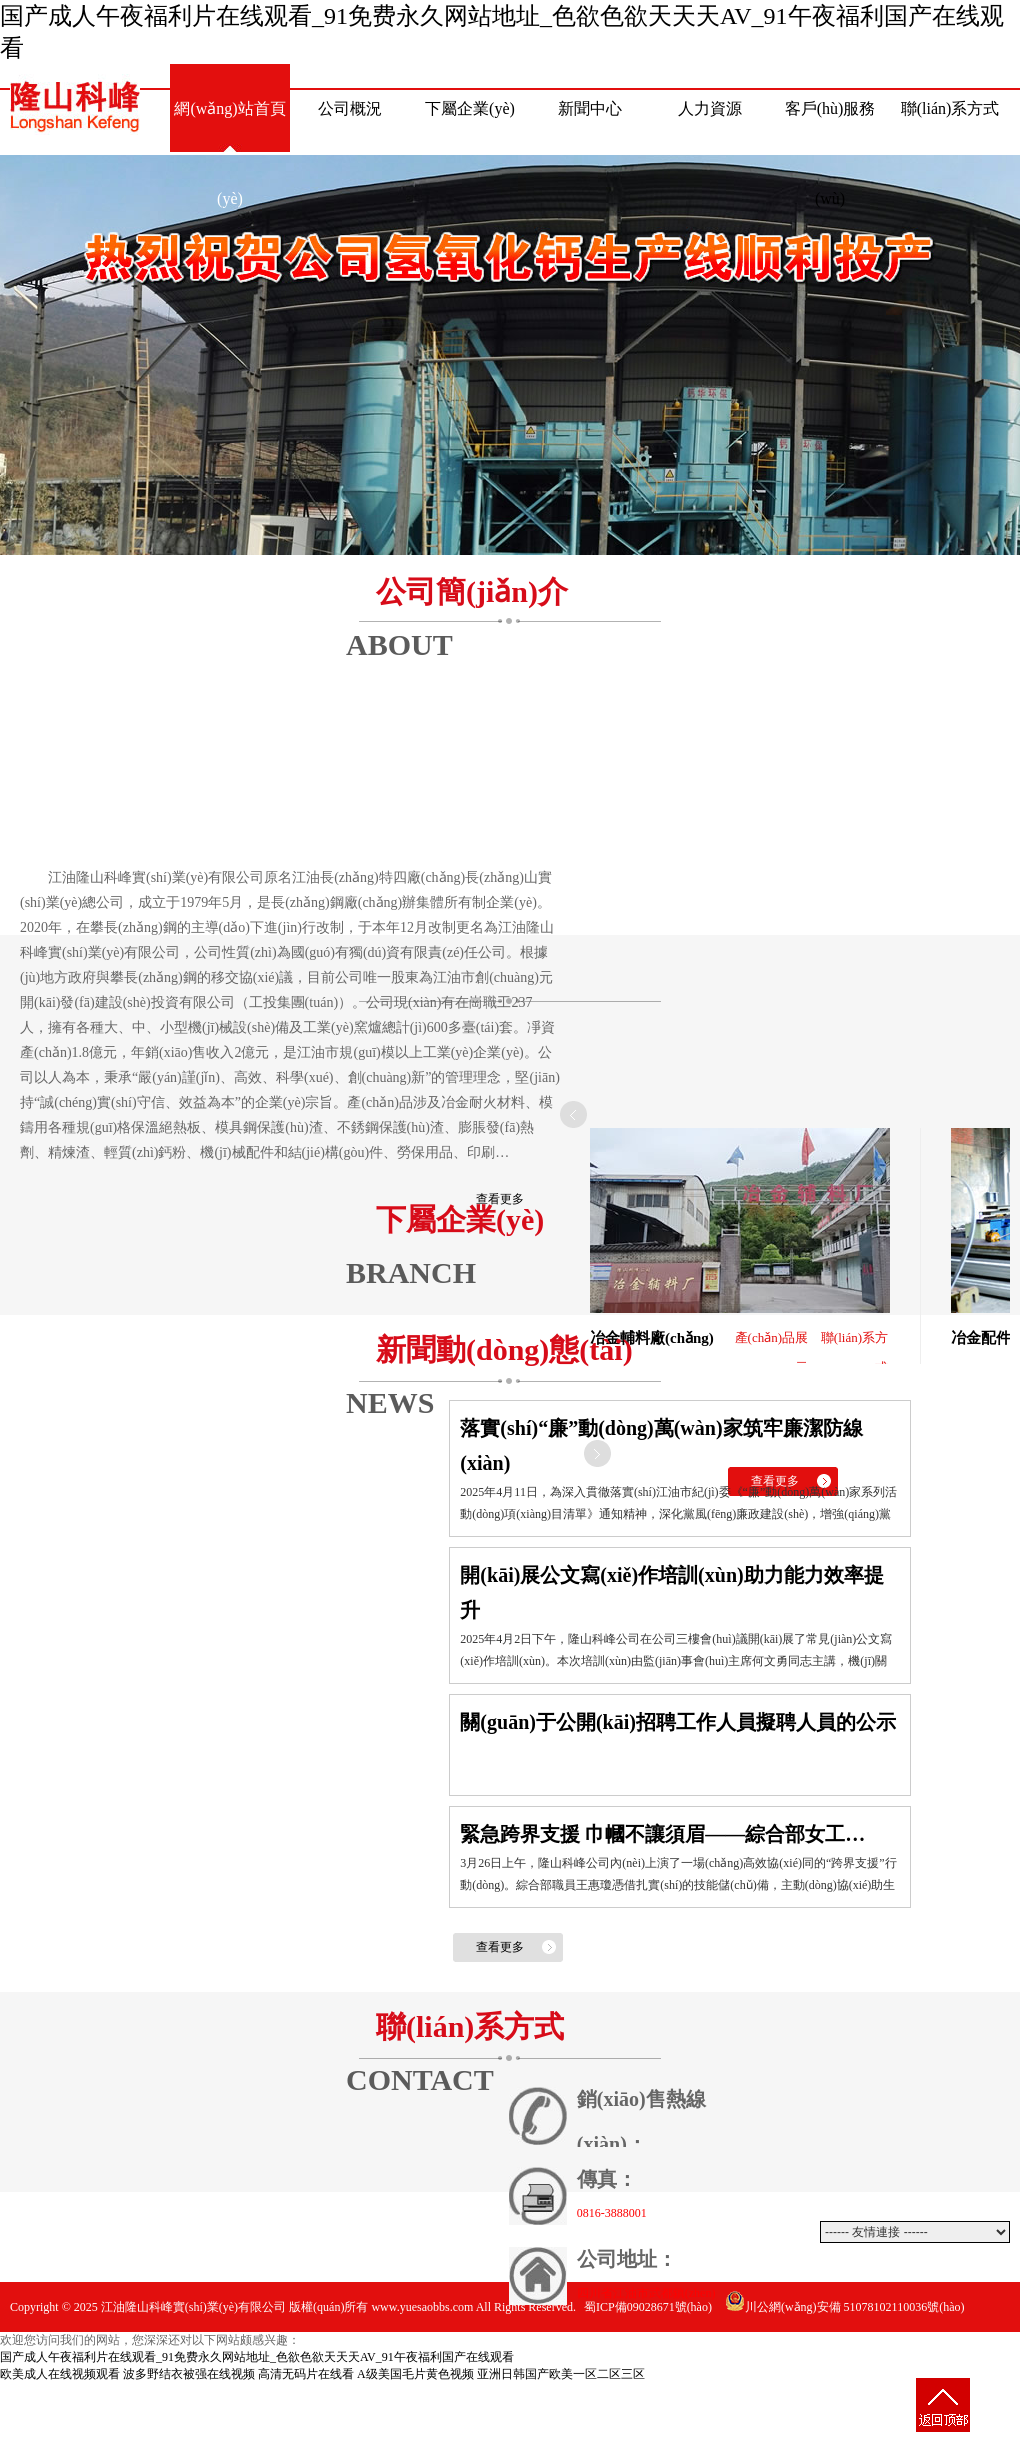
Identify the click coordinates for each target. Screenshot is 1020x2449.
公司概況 (350, 108)
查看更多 (500, 1199)
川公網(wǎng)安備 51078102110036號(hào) (845, 2307)
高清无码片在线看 (306, 2374)
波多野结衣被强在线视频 (189, 2374)
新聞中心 (590, 108)
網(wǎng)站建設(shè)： (805, 2357)
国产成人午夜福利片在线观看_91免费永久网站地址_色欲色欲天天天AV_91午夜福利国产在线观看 (257, 2357)
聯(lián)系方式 (950, 108)
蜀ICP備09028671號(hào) (648, 2307)
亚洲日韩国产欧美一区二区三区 (561, 2374)
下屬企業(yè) (470, 108)
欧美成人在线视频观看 (60, 2374)
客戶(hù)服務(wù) (830, 127)
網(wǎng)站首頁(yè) (229, 127)
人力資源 (710, 108)
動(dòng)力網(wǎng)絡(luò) (934, 2357)
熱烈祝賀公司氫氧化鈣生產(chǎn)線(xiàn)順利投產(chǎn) (510, 355)
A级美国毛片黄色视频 (415, 2374)
